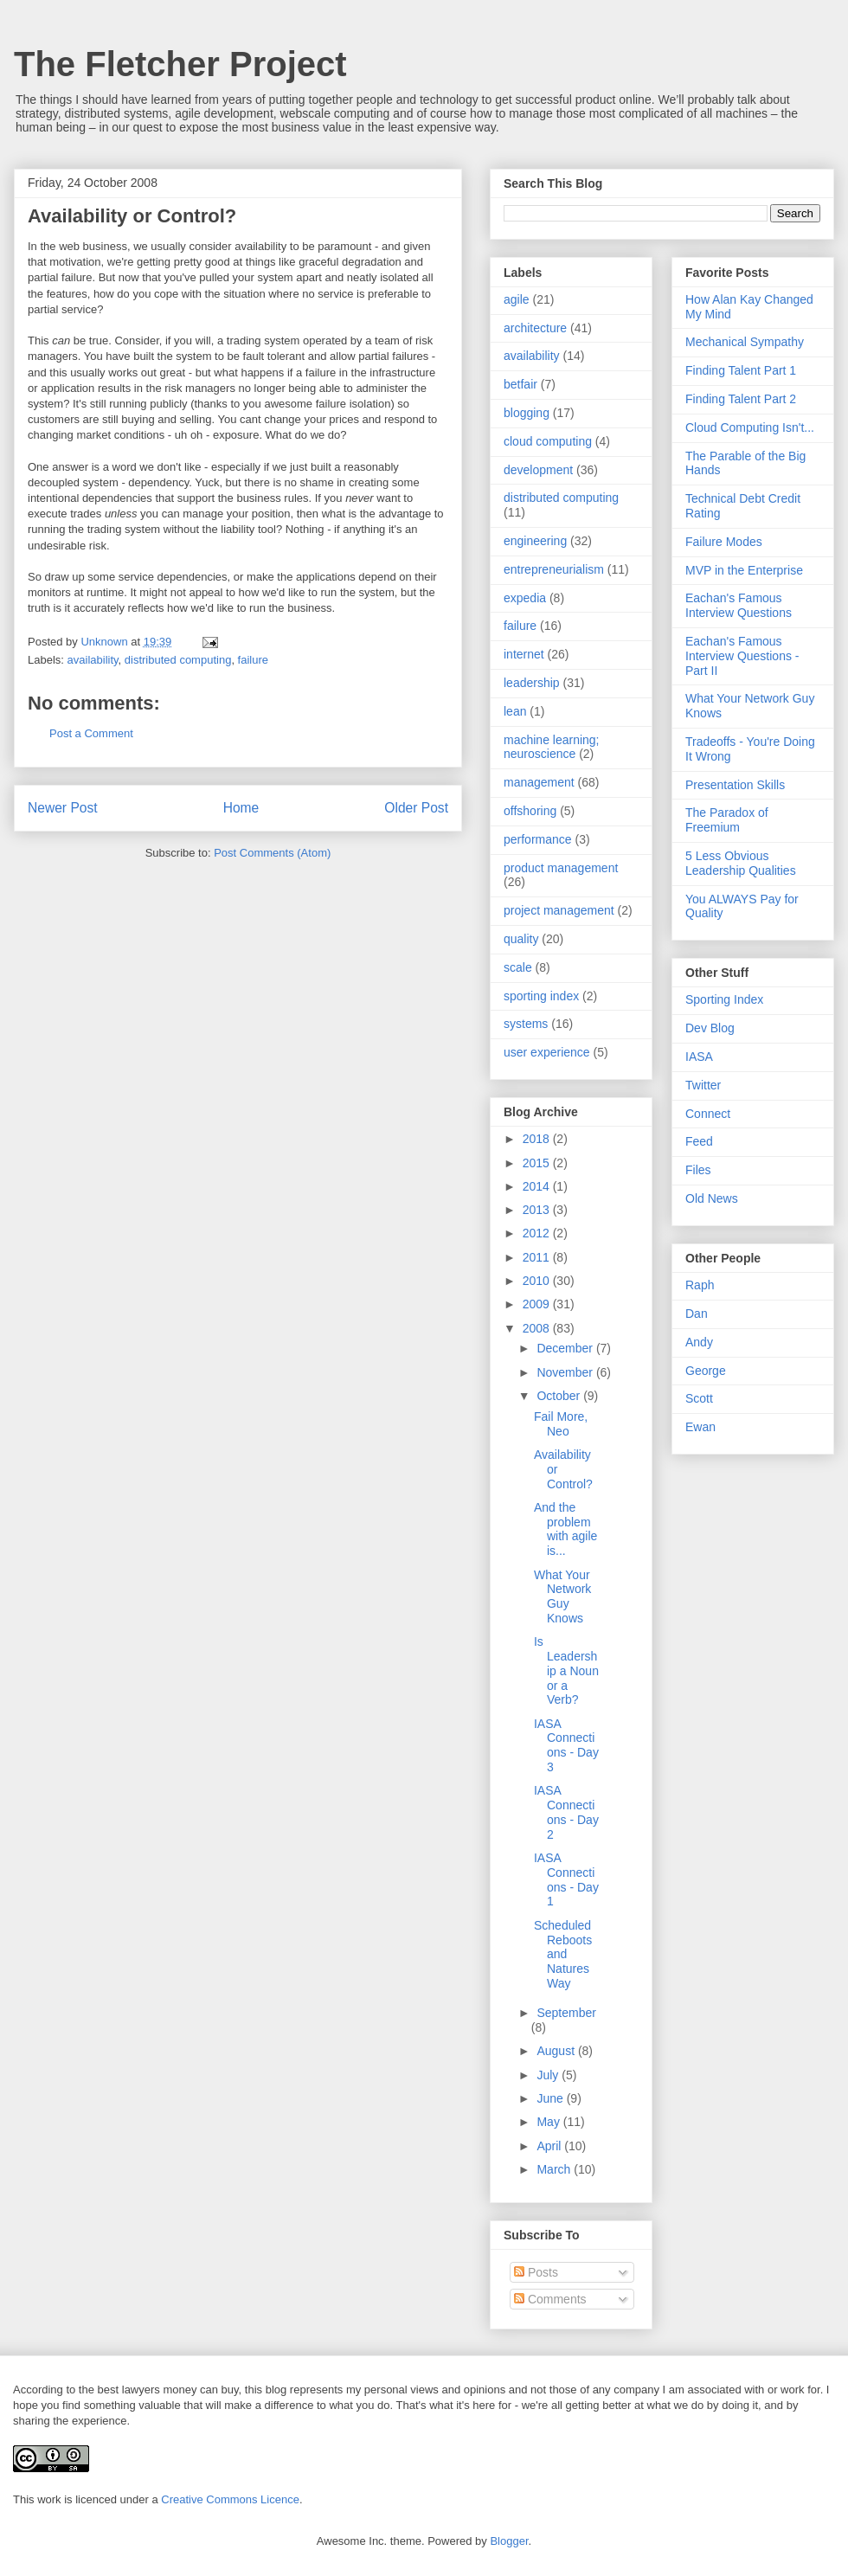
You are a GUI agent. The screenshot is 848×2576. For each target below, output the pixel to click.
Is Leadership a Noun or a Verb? (566, 1670)
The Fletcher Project (180, 64)
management (539, 782)
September (565, 2013)
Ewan (700, 1427)
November (565, 1372)
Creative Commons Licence (230, 2499)
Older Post (416, 807)
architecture (535, 328)
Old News (711, 1198)
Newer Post (63, 807)
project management (559, 910)
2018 (538, 1139)
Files (698, 1170)
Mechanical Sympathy (744, 342)
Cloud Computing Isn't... (749, 427)
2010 (538, 1281)
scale (518, 967)
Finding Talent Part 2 (740, 399)
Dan (696, 1313)
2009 (538, 1304)
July (549, 2075)
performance (538, 839)
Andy (699, 1342)
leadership (532, 683)
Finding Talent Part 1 (740, 370)
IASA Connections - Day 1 (566, 1879)
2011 (538, 1257)
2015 (538, 1163)
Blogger (509, 2540)
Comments (550, 2299)
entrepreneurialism (554, 569)
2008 (538, 1328)
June (551, 2098)
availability (93, 659)
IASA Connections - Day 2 (566, 1811)
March (555, 2169)
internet (524, 654)
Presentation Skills (735, 785)
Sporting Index (724, 999)
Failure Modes (723, 542)
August (556, 2051)
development (538, 470)
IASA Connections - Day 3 (566, 1745)
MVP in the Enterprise (744, 570)
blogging (526, 413)
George (705, 1371)
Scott (699, 1398)
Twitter (703, 1085)
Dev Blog (710, 1028)
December (565, 1348)
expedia (525, 598)
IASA (699, 1056)
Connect (707, 1114)
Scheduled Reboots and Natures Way (563, 1954)
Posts (536, 2272)
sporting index (541, 996)
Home (241, 807)
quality (521, 939)
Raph (699, 1285)
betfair (520, 384)
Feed (699, 1141)
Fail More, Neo (561, 1424)
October (559, 1396)
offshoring (530, 811)
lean (515, 711)
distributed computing (178, 659)
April (550, 2146)
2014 (538, 1186)
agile (517, 299)
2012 (538, 1233)
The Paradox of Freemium (726, 820)
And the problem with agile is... (565, 1529)
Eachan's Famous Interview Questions (738, 605)
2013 (538, 1210)
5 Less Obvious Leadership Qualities (740, 863)
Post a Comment (91, 733)
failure (253, 659)
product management (561, 868)
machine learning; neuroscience (552, 747)
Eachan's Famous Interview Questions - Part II (742, 656)
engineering (535, 541)
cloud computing (548, 441)
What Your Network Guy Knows (562, 1596)
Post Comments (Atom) (272, 852)
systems (526, 1024)
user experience (547, 1052)
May (549, 2122)
